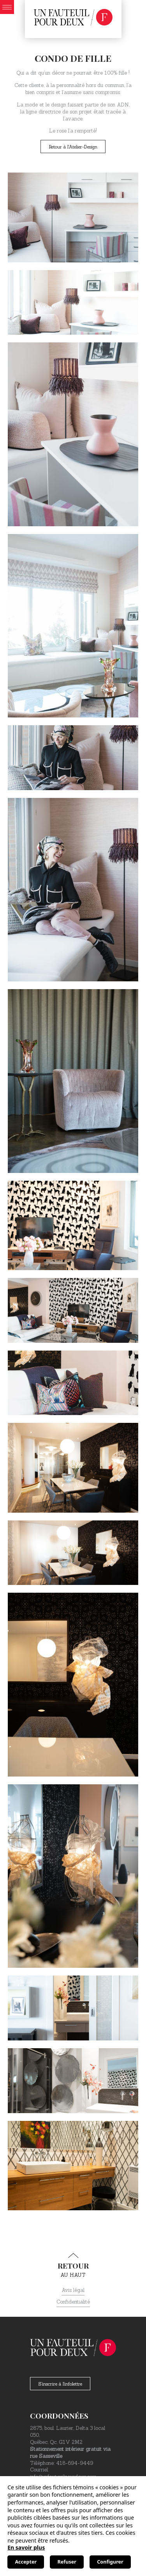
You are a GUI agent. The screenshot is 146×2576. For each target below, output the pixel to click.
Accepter (26, 2562)
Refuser (67, 2562)
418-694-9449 (74, 2463)
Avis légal (73, 2290)
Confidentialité (73, 2302)
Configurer (110, 2562)
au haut (73, 2265)
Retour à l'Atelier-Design (73, 147)
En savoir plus (26, 2547)
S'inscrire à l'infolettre (60, 2384)
